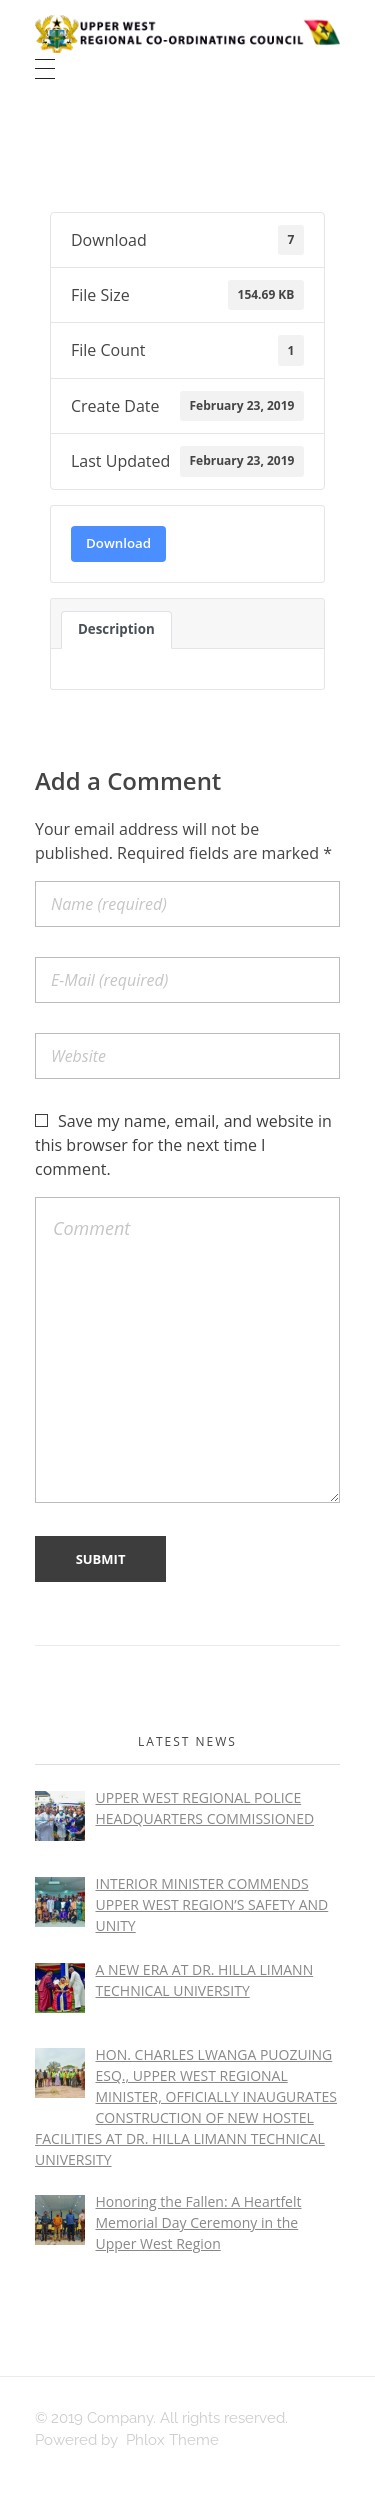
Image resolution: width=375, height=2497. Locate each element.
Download (118, 543)
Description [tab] (116, 629)
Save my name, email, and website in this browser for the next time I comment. (183, 1145)
